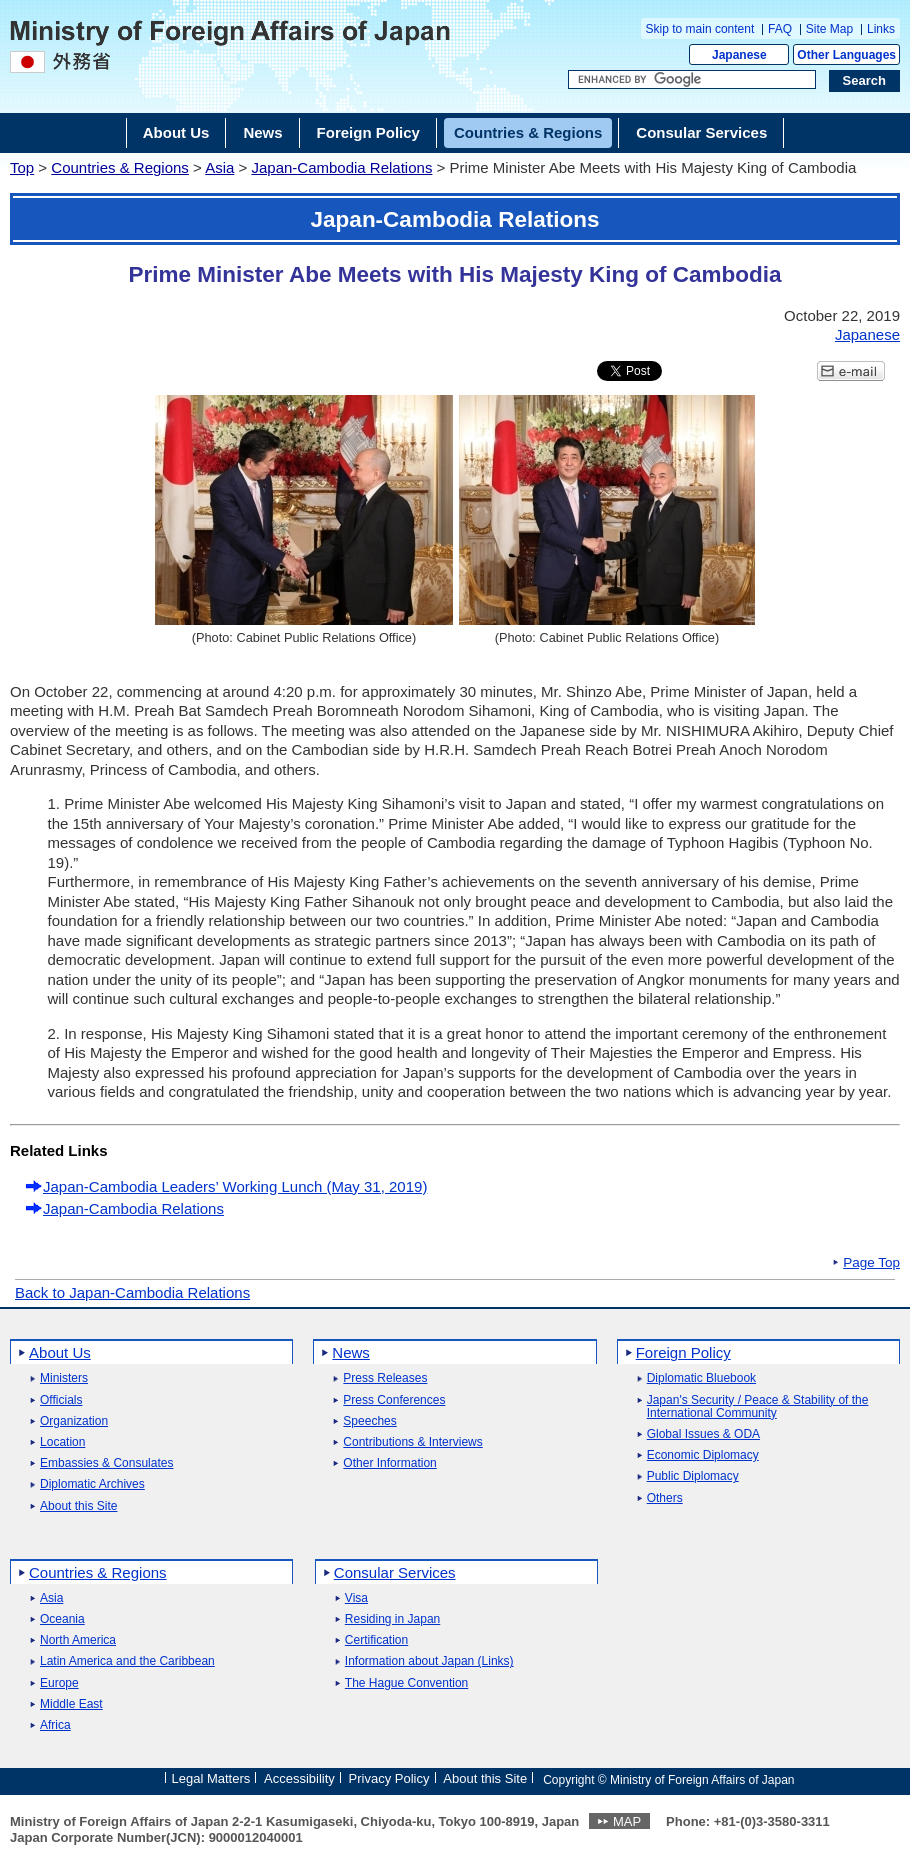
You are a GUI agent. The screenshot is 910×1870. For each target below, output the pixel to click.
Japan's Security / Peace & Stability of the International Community (758, 1407)
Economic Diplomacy (703, 1455)
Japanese (739, 55)
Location (62, 1442)
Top (22, 167)
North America (78, 1640)
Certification (376, 1640)
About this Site (78, 1506)
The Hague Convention (406, 1683)
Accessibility (299, 1778)
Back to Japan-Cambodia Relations (132, 1292)
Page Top (871, 1263)
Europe (59, 1683)
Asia (219, 167)
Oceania (62, 1619)
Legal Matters (210, 1778)
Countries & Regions (120, 167)
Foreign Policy (683, 1352)
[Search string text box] (692, 80)
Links (881, 29)
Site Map (829, 29)
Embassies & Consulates (106, 1463)
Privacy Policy (389, 1778)
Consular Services (395, 1572)
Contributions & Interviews (412, 1442)
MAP (627, 1821)
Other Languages (846, 55)
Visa (356, 1598)
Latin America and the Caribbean (127, 1661)
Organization (74, 1421)
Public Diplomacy (693, 1476)
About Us (60, 1352)
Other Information (389, 1463)
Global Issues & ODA (703, 1434)
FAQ (780, 29)
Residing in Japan (392, 1619)
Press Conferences (394, 1400)
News (351, 1352)
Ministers (64, 1378)
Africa (55, 1725)
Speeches (369, 1421)
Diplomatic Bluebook (701, 1378)
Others (665, 1498)
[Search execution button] (865, 81)
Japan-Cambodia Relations (341, 167)
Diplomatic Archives (92, 1484)
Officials (61, 1400)
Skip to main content (700, 29)
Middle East (71, 1704)
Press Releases (385, 1378)
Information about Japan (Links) (429, 1661)
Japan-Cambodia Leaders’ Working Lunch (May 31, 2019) (235, 1186)
